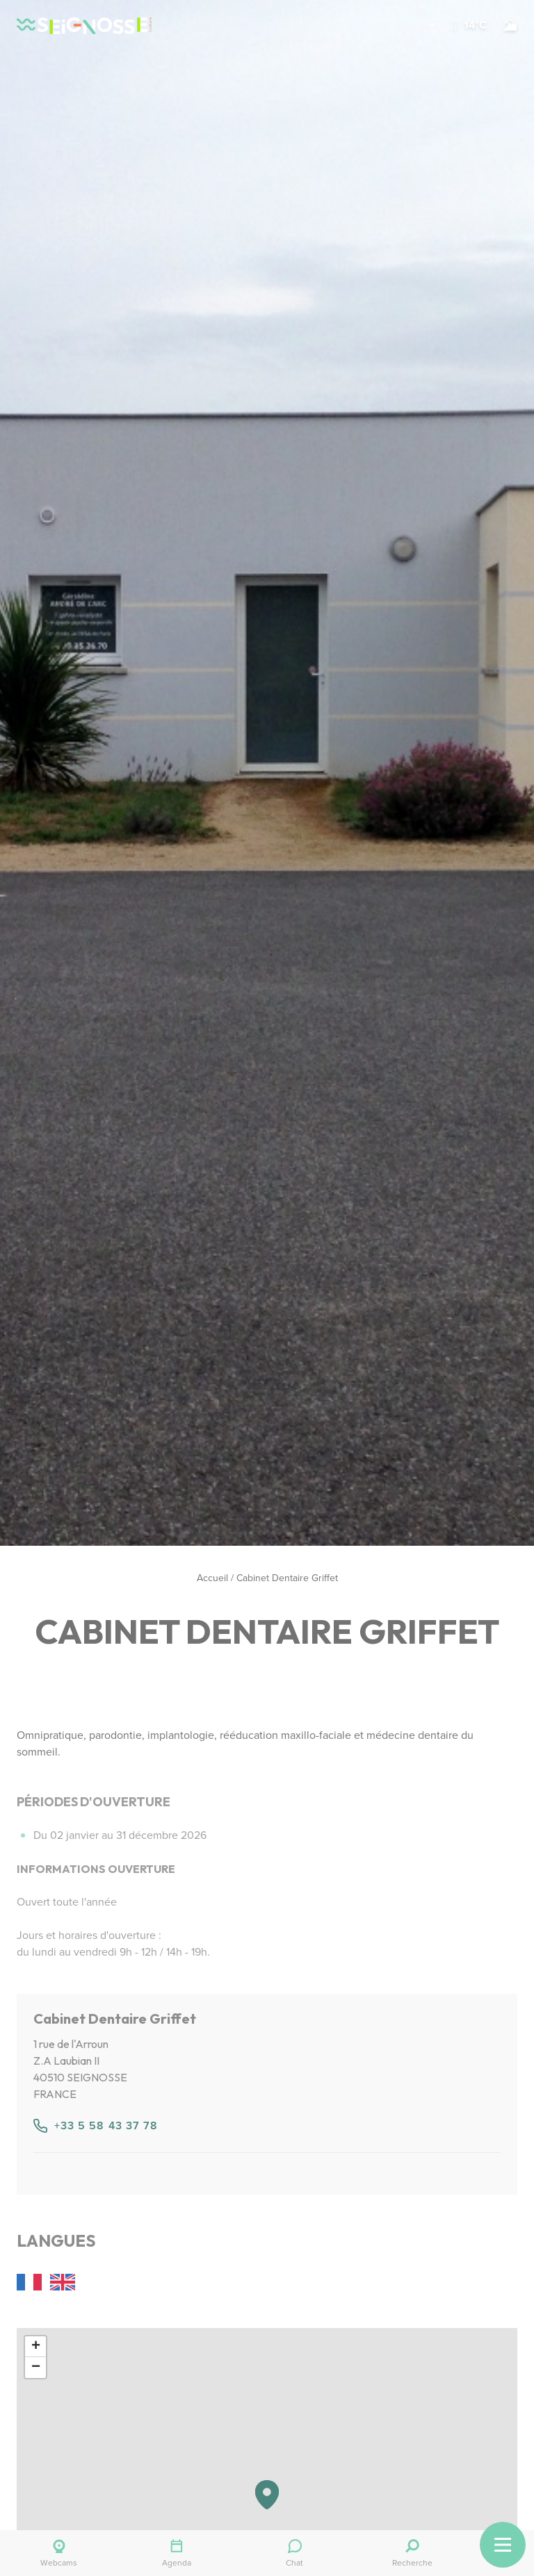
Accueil (212, 1578)
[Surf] (510, 25)
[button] (421, 25)
